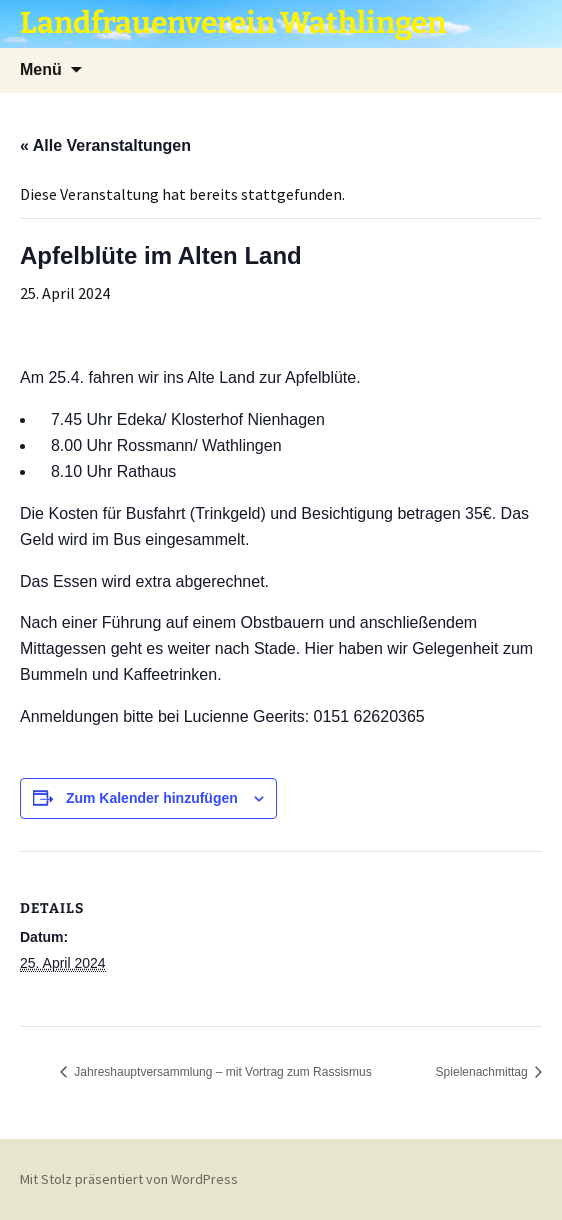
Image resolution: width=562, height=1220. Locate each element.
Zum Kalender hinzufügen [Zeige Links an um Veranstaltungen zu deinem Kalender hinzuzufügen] (152, 798)
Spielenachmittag (483, 1072)
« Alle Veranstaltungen (105, 145)
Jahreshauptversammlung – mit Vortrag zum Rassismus (221, 1072)
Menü (41, 69)
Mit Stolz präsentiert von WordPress (129, 1179)
